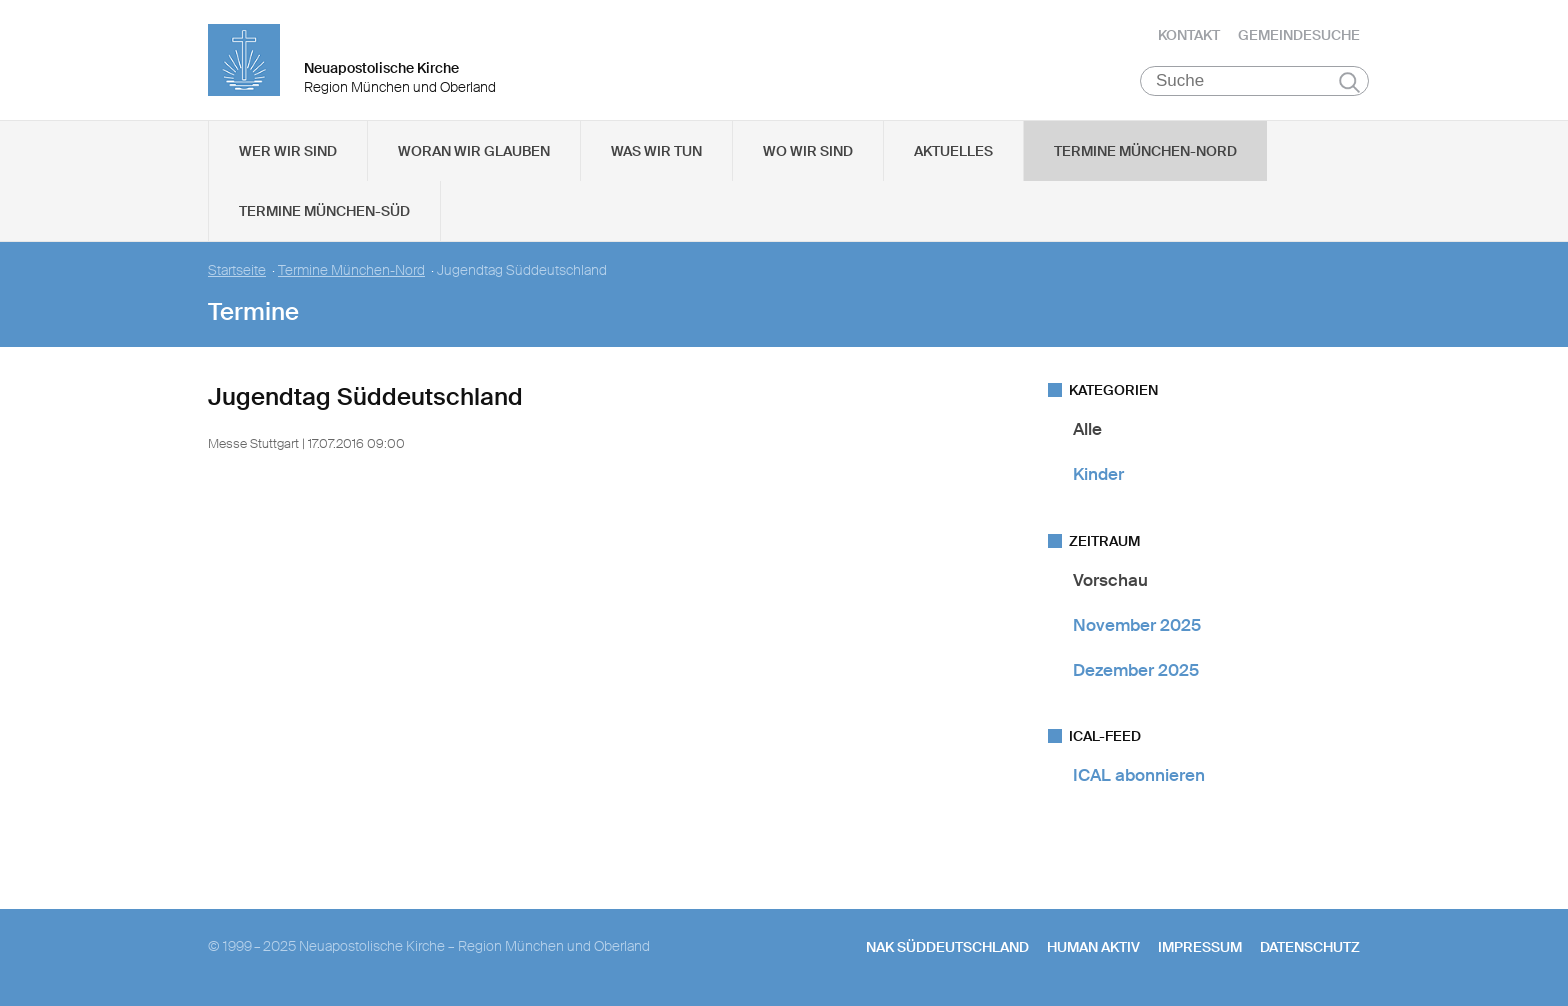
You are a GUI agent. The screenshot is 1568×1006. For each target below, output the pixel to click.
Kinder (1098, 474)
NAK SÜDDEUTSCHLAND (947, 947)
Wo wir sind (808, 151)
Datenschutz (1310, 947)
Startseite (237, 270)
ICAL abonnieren (1139, 775)
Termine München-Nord (1145, 151)
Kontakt (1189, 35)
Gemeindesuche (1299, 35)
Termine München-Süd (324, 211)
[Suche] (1254, 81)
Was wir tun (656, 151)
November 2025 (1137, 625)
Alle (1087, 429)
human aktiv (1093, 947)
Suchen (1349, 82)
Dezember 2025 (1136, 670)
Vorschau (1110, 580)
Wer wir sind (288, 151)
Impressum (1200, 947)
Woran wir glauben (474, 151)
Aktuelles (953, 151)
